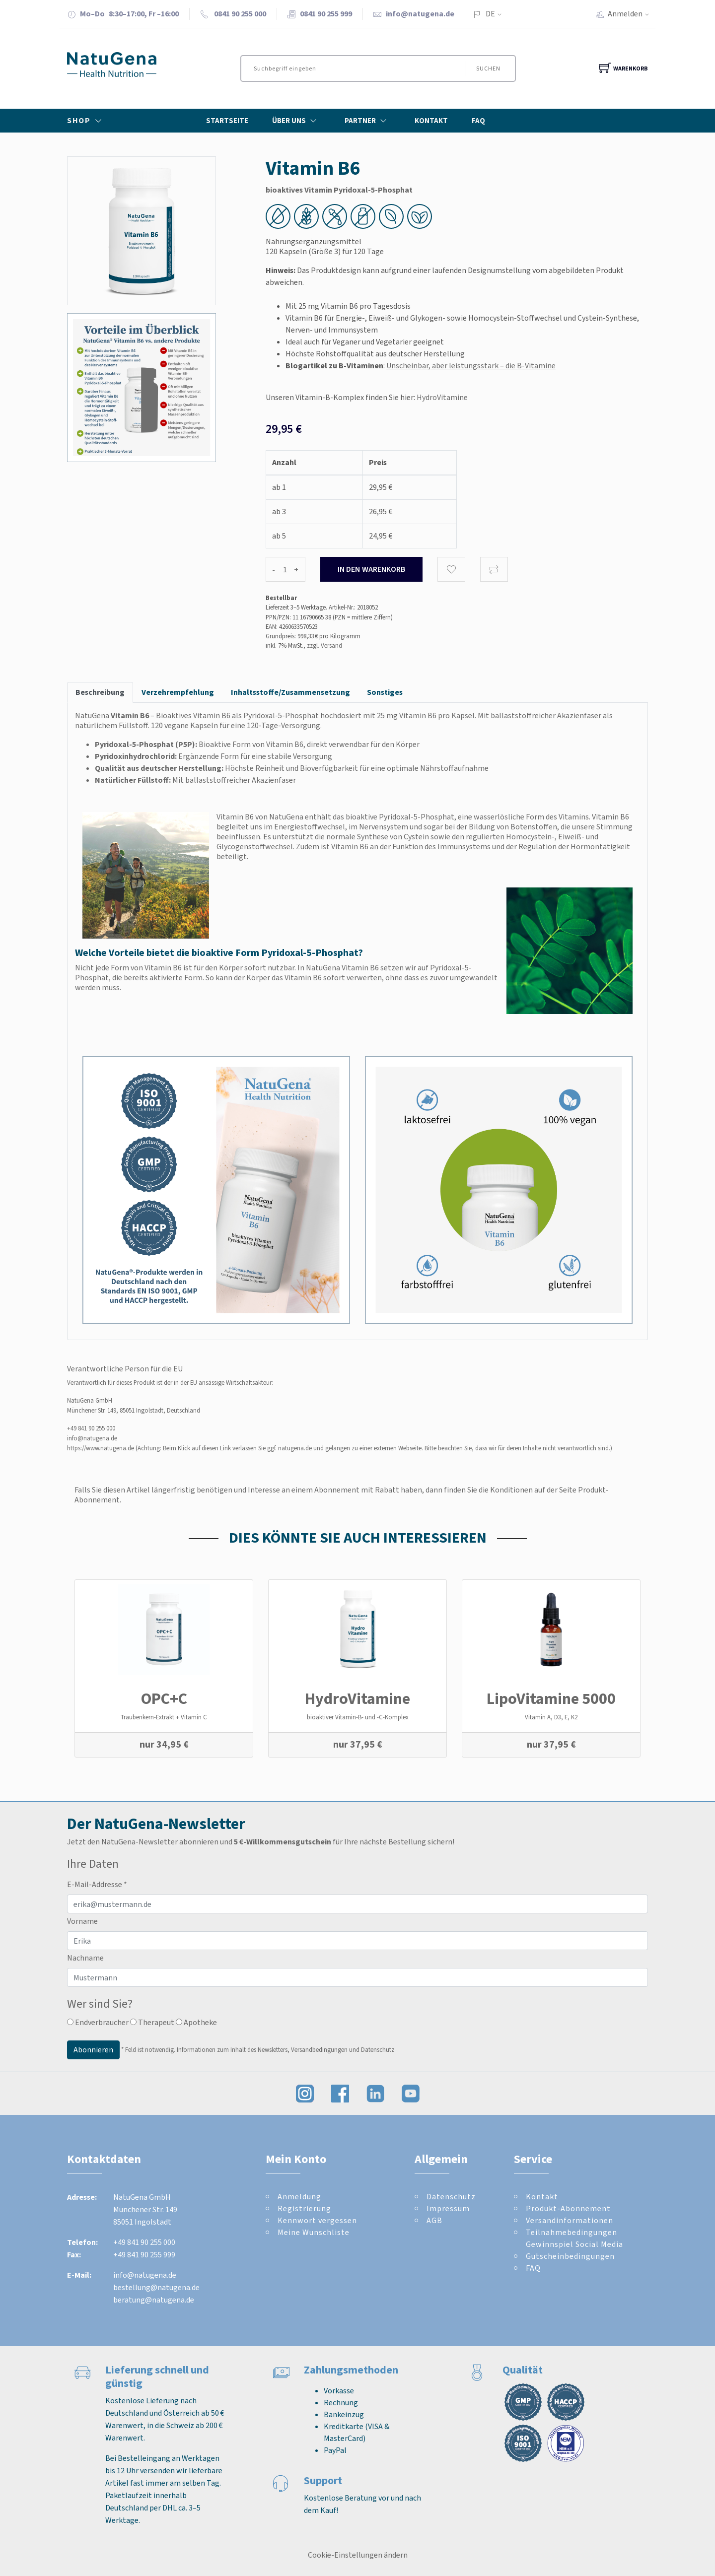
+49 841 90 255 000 (91, 1428)
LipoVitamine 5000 (551, 1698)
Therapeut (152, 2022)
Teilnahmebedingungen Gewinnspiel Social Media (574, 2238)
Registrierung (304, 2208)
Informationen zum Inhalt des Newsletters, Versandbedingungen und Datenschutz (285, 2049)
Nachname (85, 1958)
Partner (368, 120)
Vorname (82, 1921)
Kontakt (431, 121)
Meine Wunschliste (314, 2232)
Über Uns (296, 120)
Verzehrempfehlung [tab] (178, 692)
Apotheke (196, 2022)
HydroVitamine (442, 397)
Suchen (487, 68)
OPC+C (164, 1698)
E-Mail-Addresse (97, 1884)
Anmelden (631, 13)
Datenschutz (451, 2196)
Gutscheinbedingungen (570, 2256)
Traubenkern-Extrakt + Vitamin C (164, 1717)
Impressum (448, 2208)
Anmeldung (299, 2196)
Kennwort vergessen (317, 2220)
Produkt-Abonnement (568, 2208)
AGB (434, 2220)
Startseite (227, 121)
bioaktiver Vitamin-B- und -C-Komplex (358, 1717)
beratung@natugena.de (153, 2300)
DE (490, 13)
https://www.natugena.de (100, 1448)
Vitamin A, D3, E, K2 (551, 1717)
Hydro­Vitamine (357, 1698)
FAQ (478, 121)
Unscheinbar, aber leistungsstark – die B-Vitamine (471, 365)
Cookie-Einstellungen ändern (358, 2555)
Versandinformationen (569, 2220)
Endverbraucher (98, 2022)
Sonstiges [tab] (385, 692)
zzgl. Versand (324, 645)
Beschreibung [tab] (100, 692)
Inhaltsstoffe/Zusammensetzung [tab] (290, 692)
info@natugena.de (420, 13)
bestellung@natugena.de (156, 2287)
